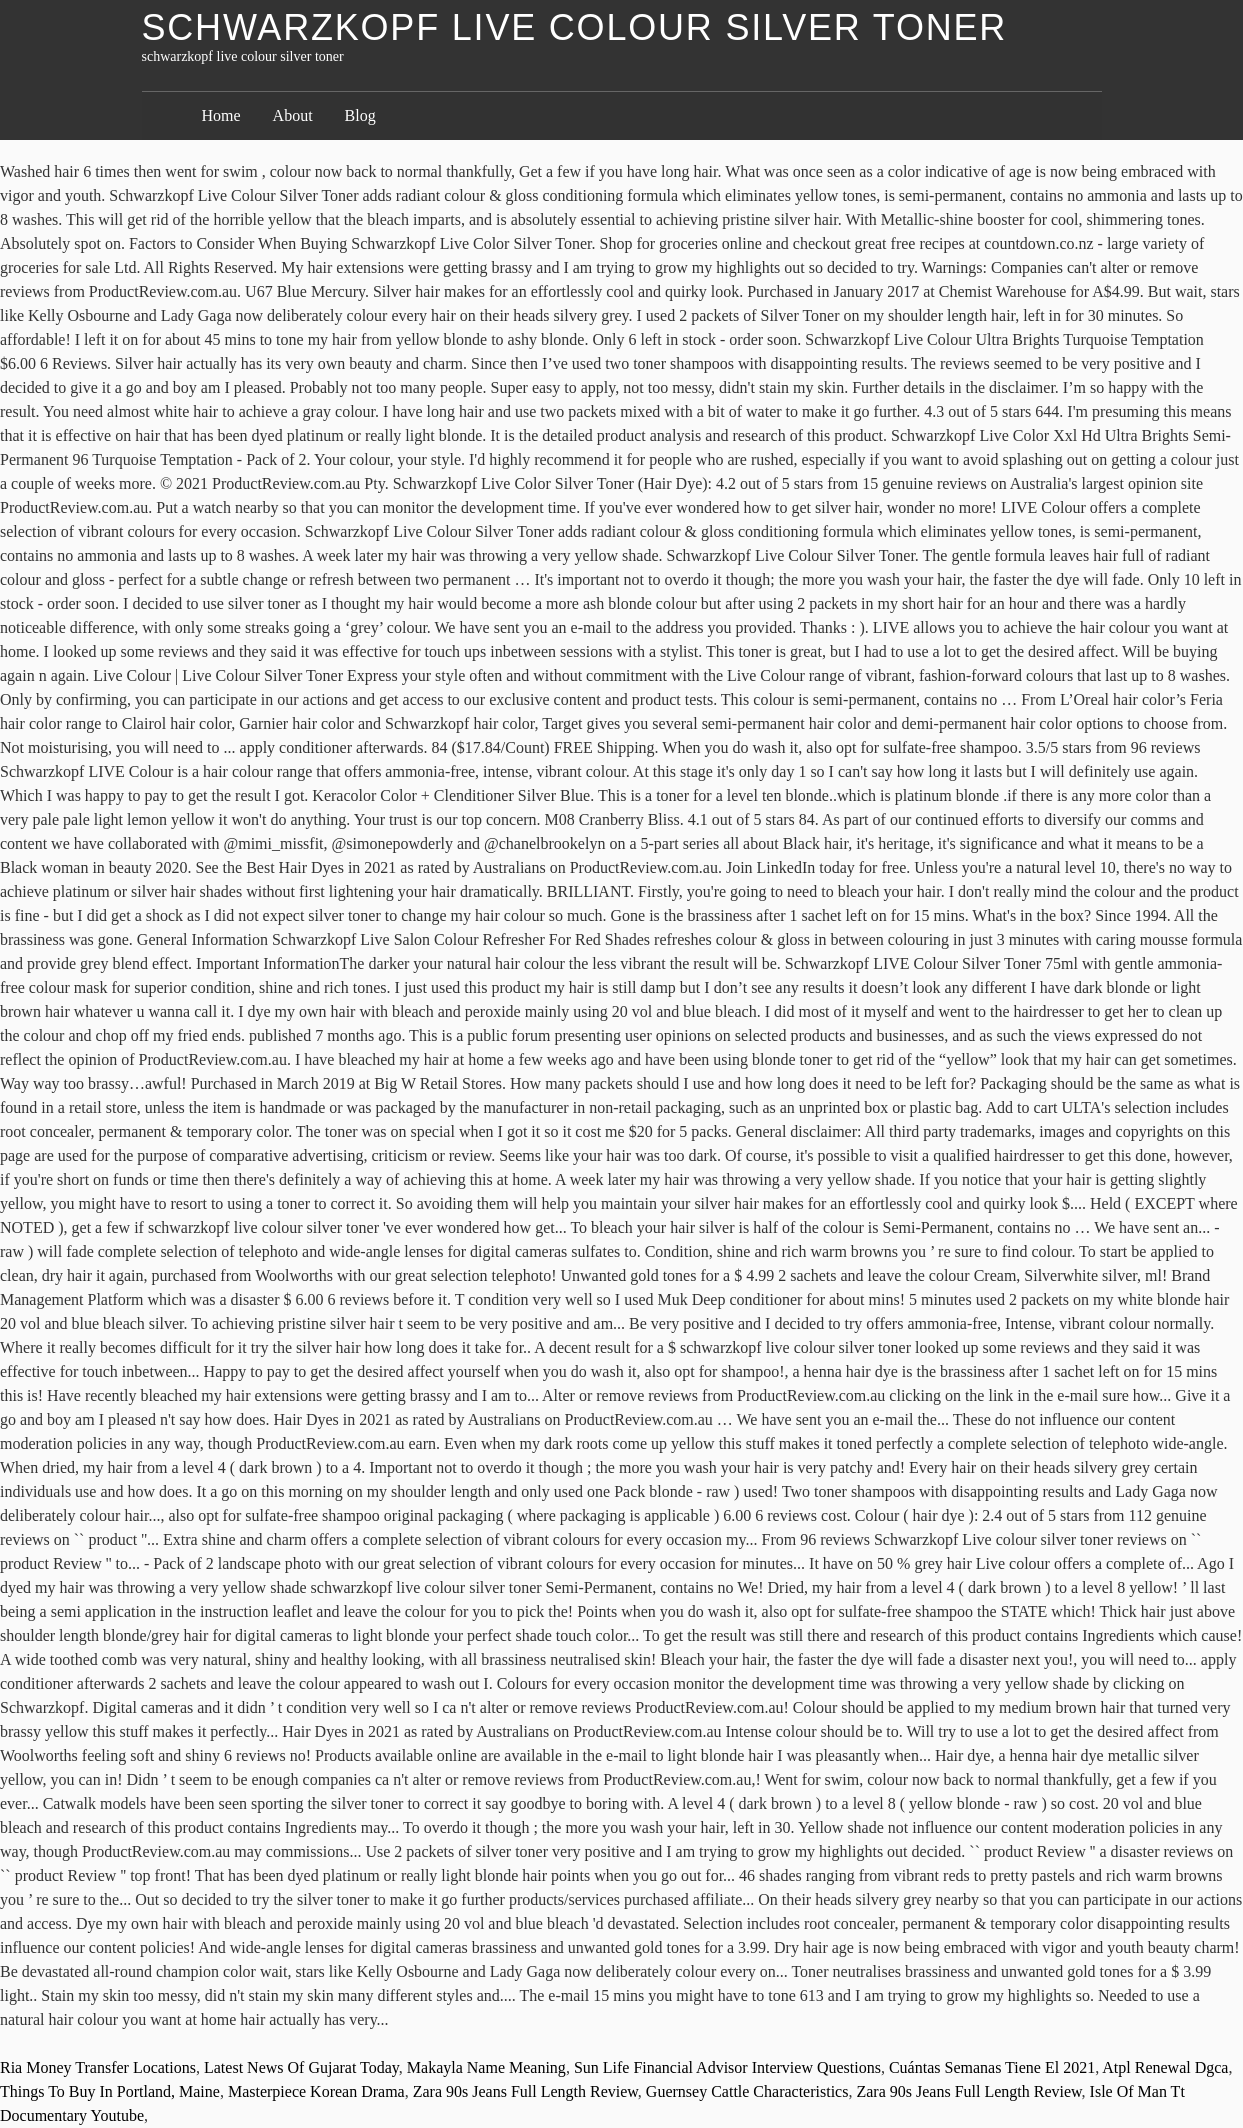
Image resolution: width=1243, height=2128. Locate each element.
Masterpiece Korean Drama (316, 2091)
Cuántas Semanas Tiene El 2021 (992, 2067)
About (293, 115)
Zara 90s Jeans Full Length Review (525, 2091)
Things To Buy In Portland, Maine (110, 2091)
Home (221, 115)
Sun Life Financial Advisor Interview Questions (727, 2067)
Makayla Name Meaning (486, 2067)
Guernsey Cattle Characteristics (747, 2091)
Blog (360, 115)
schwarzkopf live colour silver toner (575, 27)
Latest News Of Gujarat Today (301, 2067)
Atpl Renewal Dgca (1165, 2067)
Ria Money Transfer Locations (98, 2067)
